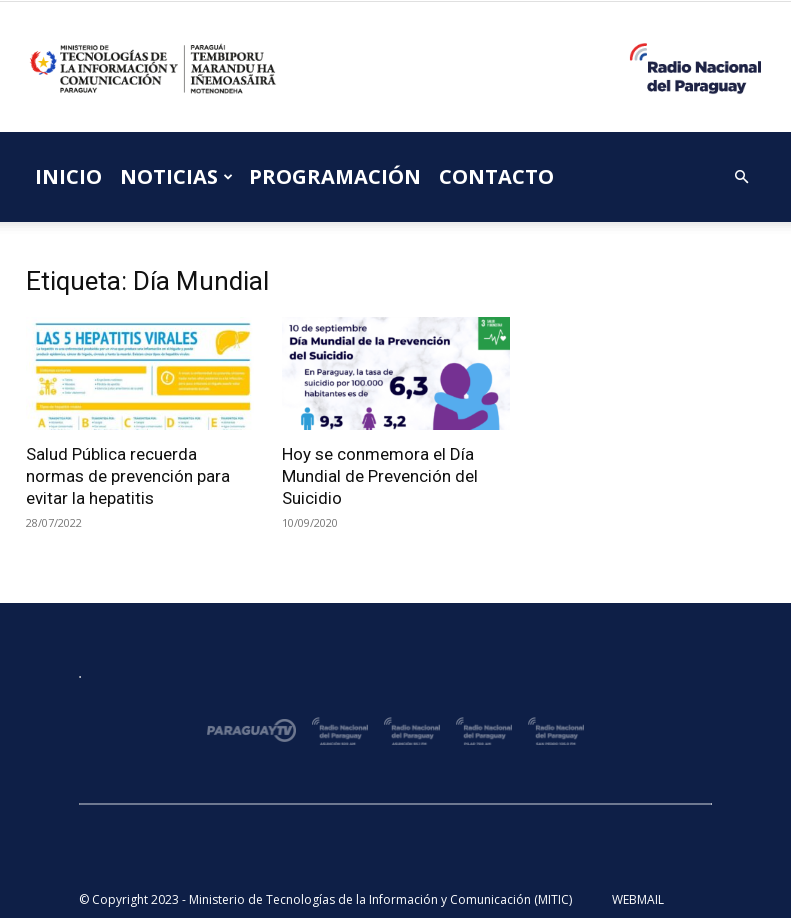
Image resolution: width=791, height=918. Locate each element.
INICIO (68, 176)
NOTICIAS (176, 176)
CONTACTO (496, 176)
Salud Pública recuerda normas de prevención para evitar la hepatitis (128, 476)
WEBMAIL (638, 899)
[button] (742, 177)
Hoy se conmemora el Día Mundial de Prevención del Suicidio (380, 476)
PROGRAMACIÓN (335, 176)
